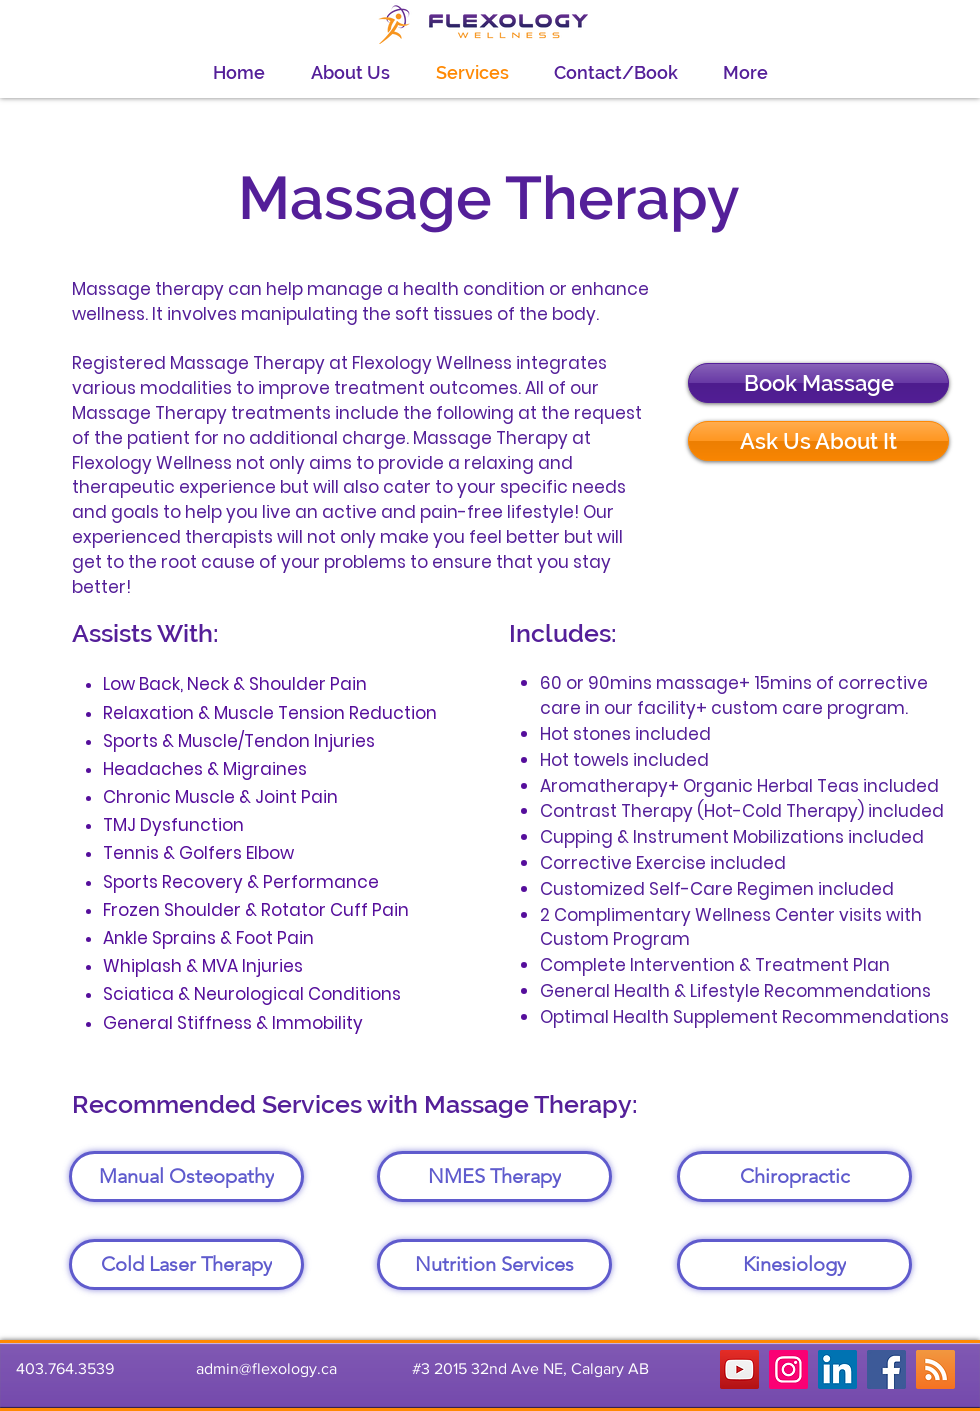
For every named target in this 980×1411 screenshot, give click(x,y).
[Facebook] (886, 1369)
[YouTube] (739, 1369)
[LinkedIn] (837, 1369)
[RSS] (935, 1369)
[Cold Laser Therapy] (186, 1264)
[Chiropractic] (794, 1176)
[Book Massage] (818, 383)
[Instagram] (788, 1369)
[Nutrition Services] (494, 1264)
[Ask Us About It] (818, 441)
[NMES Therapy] (494, 1176)
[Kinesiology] (794, 1264)
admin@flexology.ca (266, 1368)
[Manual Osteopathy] (186, 1176)
